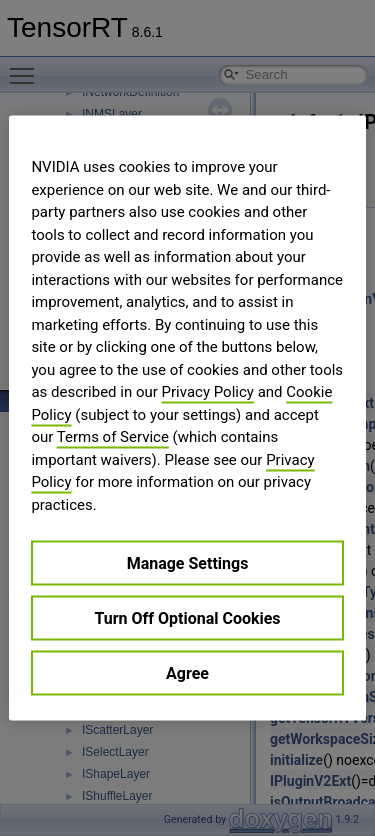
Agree (187, 673)
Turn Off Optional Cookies (187, 618)
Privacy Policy (208, 392)
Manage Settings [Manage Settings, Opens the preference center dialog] (188, 563)
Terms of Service (113, 437)
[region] (187, 418)
